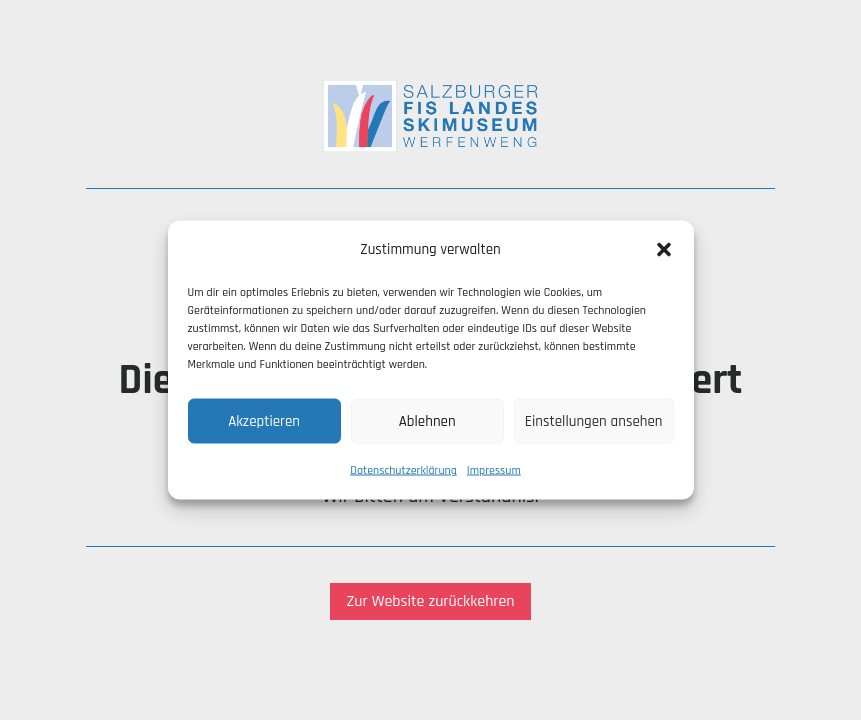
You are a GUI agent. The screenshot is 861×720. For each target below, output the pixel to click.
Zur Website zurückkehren (430, 601)
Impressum (494, 470)
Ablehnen (427, 420)
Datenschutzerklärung (403, 470)
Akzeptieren (264, 420)
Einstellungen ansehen (594, 420)
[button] (664, 250)
